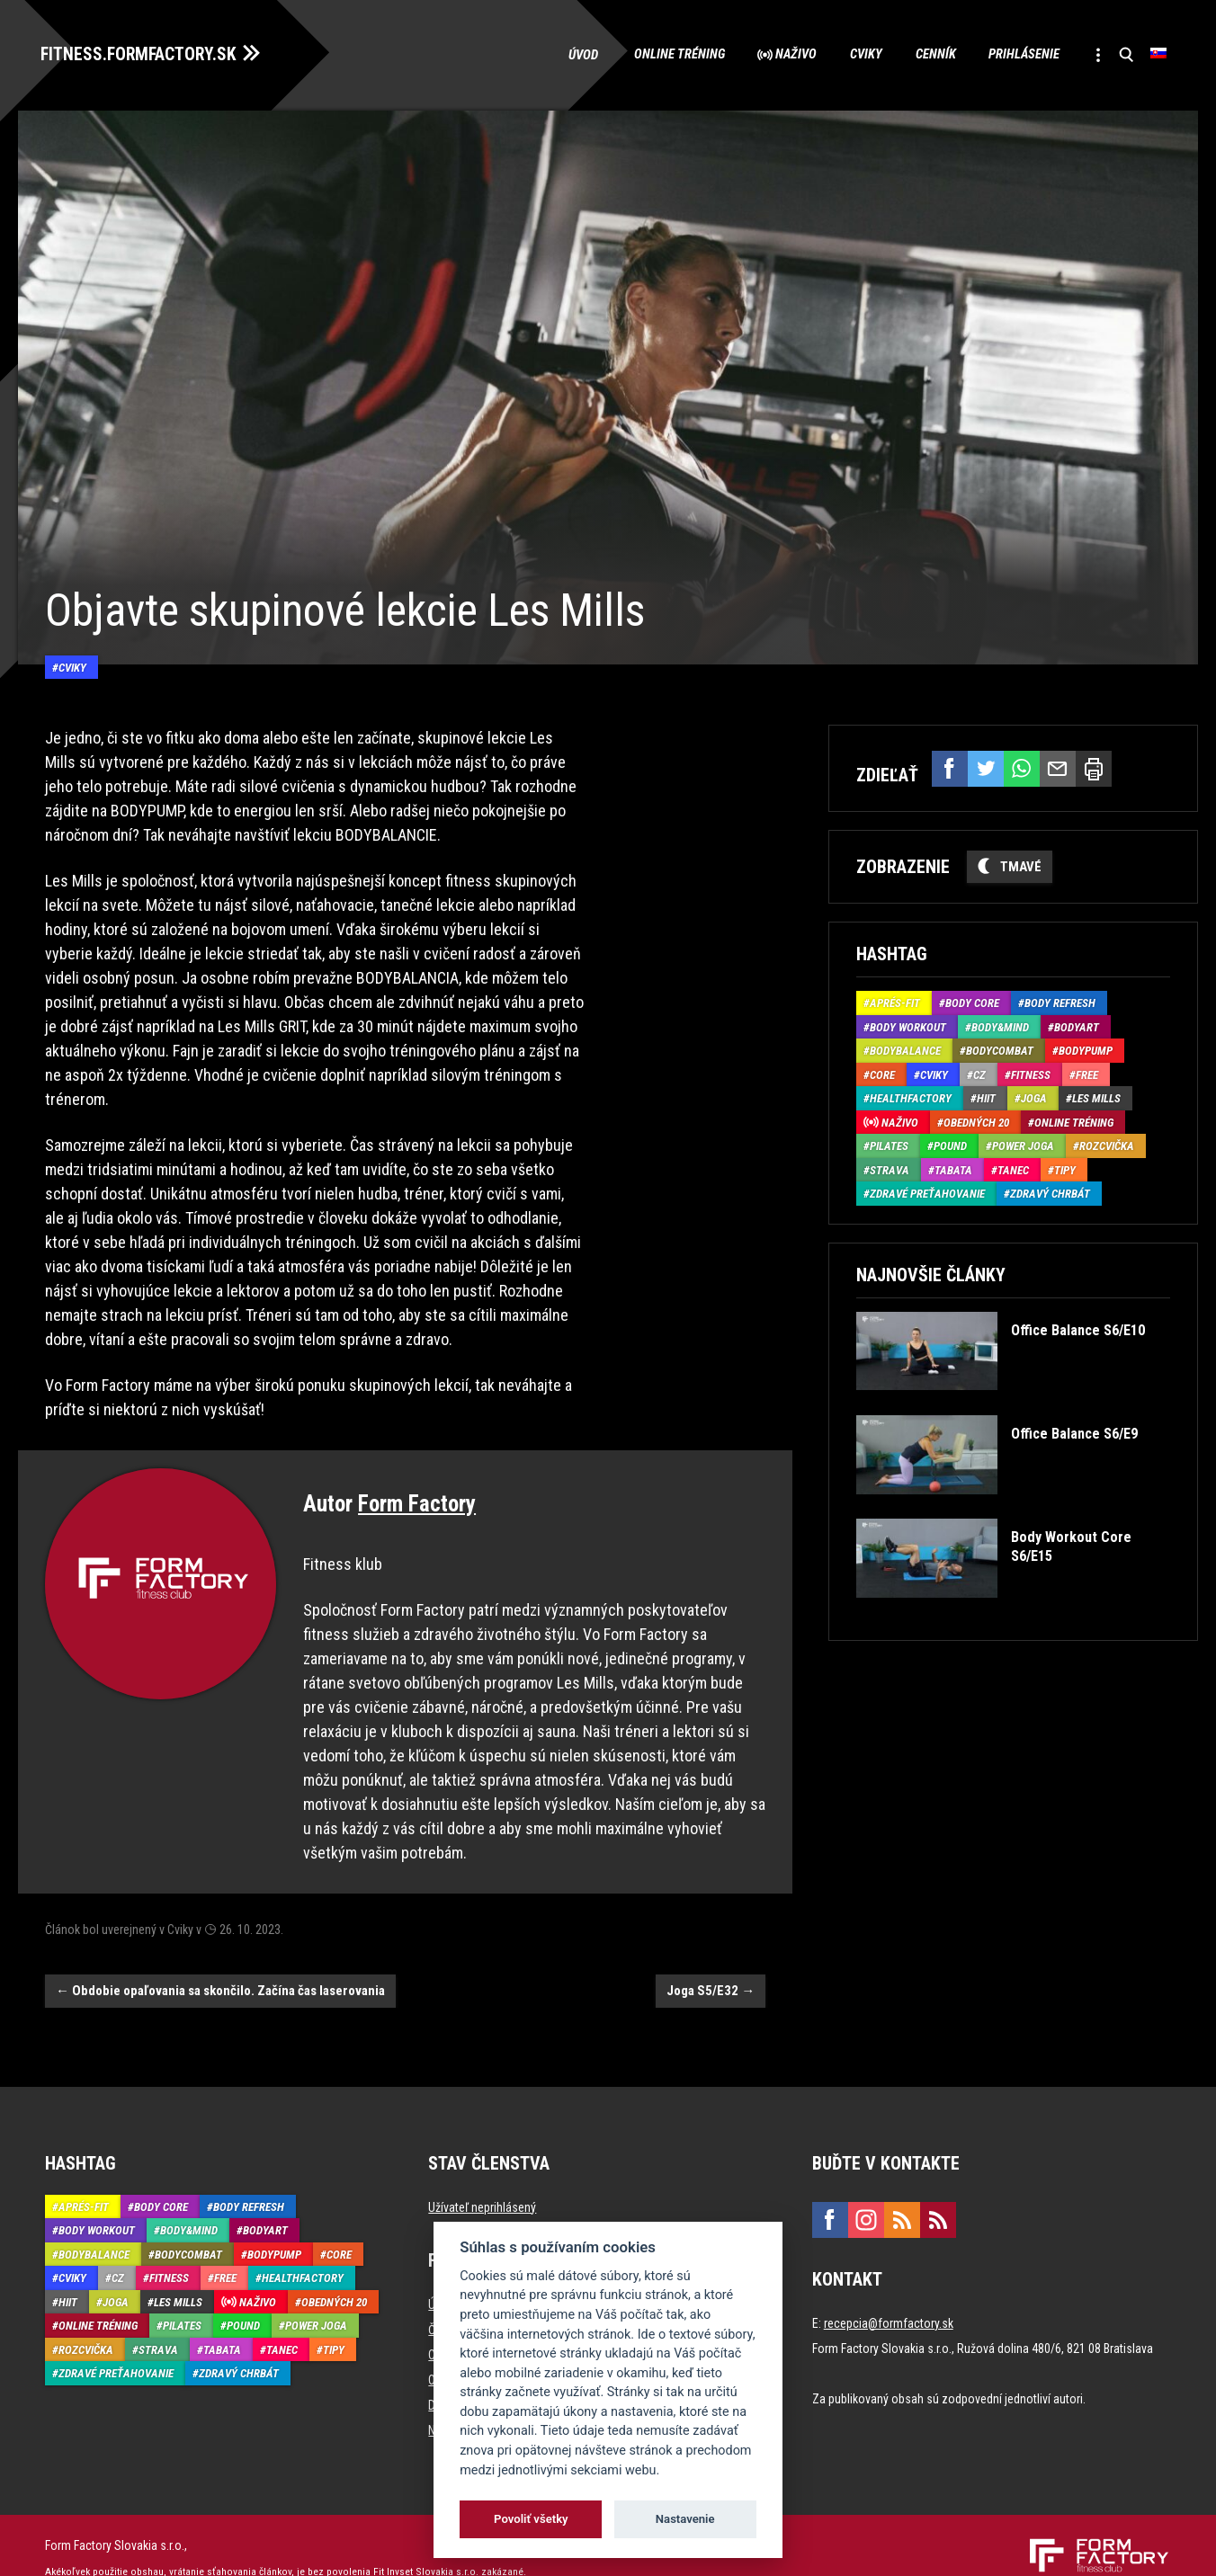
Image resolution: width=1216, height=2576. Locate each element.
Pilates (889, 1143)
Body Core (972, 1000)
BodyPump (1086, 1048)
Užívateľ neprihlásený (482, 2182)
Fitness (1031, 1072)
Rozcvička (1106, 1143)
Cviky (852, 54)
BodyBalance (905, 1048)
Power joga (1023, 1143)
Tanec (1013, 1167)
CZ (979, 1072)
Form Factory (417, 1479)
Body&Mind (1000, 1024)
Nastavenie (685, 2519)
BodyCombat (999, 1048)
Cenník (924, 54)
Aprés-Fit (895, 1000)
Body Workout (908, 1024)
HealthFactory (911, 1095)
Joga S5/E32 (710, 1965)
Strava (889, 1167)
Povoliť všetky (531, 2519)
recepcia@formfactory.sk (888, 2298)
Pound (950, 1143)
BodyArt (1076, 1024)
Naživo (778, 54)
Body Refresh (1059, 1000)
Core (882, 1072)
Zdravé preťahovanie (927, 1191)
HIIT (986, 1095)
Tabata (953, 1167)
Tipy (1065, 1167)
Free (1087, 1072)
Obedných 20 (976, 1120)
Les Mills (1096, 1095)
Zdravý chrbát (1050, 1191)
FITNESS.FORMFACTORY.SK (145, 52)
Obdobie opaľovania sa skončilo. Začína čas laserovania (220, 1965)
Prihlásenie (1016, 54)
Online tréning (657, 54)
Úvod (561, 54)
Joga (1034, 1095)
